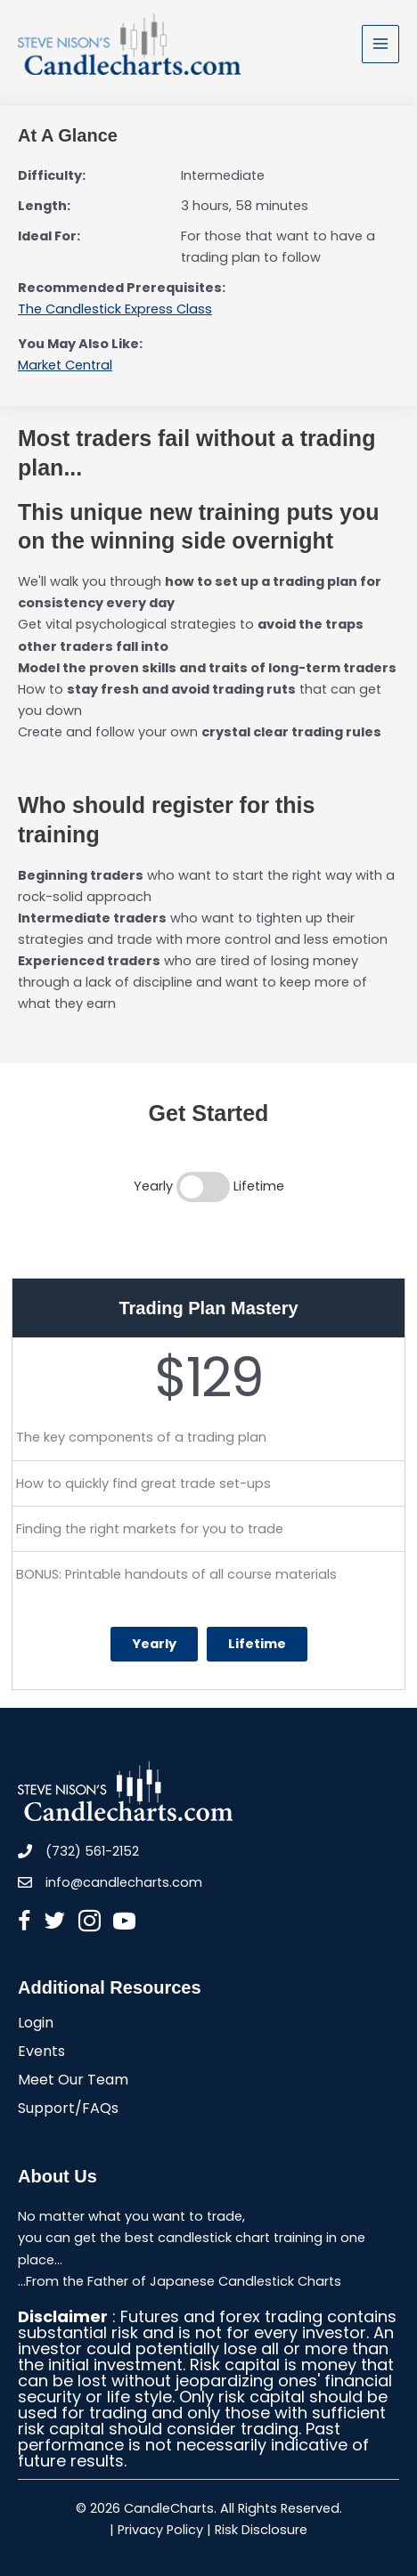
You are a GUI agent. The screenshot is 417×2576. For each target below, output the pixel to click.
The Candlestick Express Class (115, 309)
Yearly (154, 1644)
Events (41, 2052)
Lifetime (257, 1644)
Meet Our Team (73, 2081)
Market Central (65, 365)
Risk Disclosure (261, 2530)
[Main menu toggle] (380, 43)
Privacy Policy (160, 2530)
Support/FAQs (68, 2109)
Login (35, 2024)
